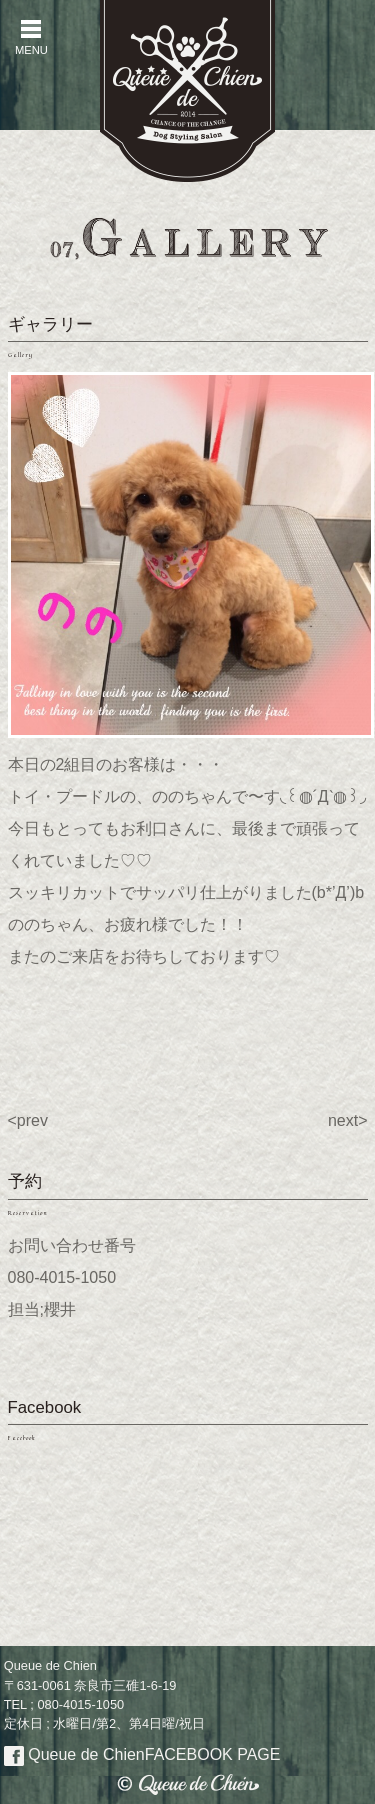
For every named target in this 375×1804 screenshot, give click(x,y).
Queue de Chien (142, 1754)
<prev (28, 1120)
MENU (31, 37)
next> (348, 1120)
